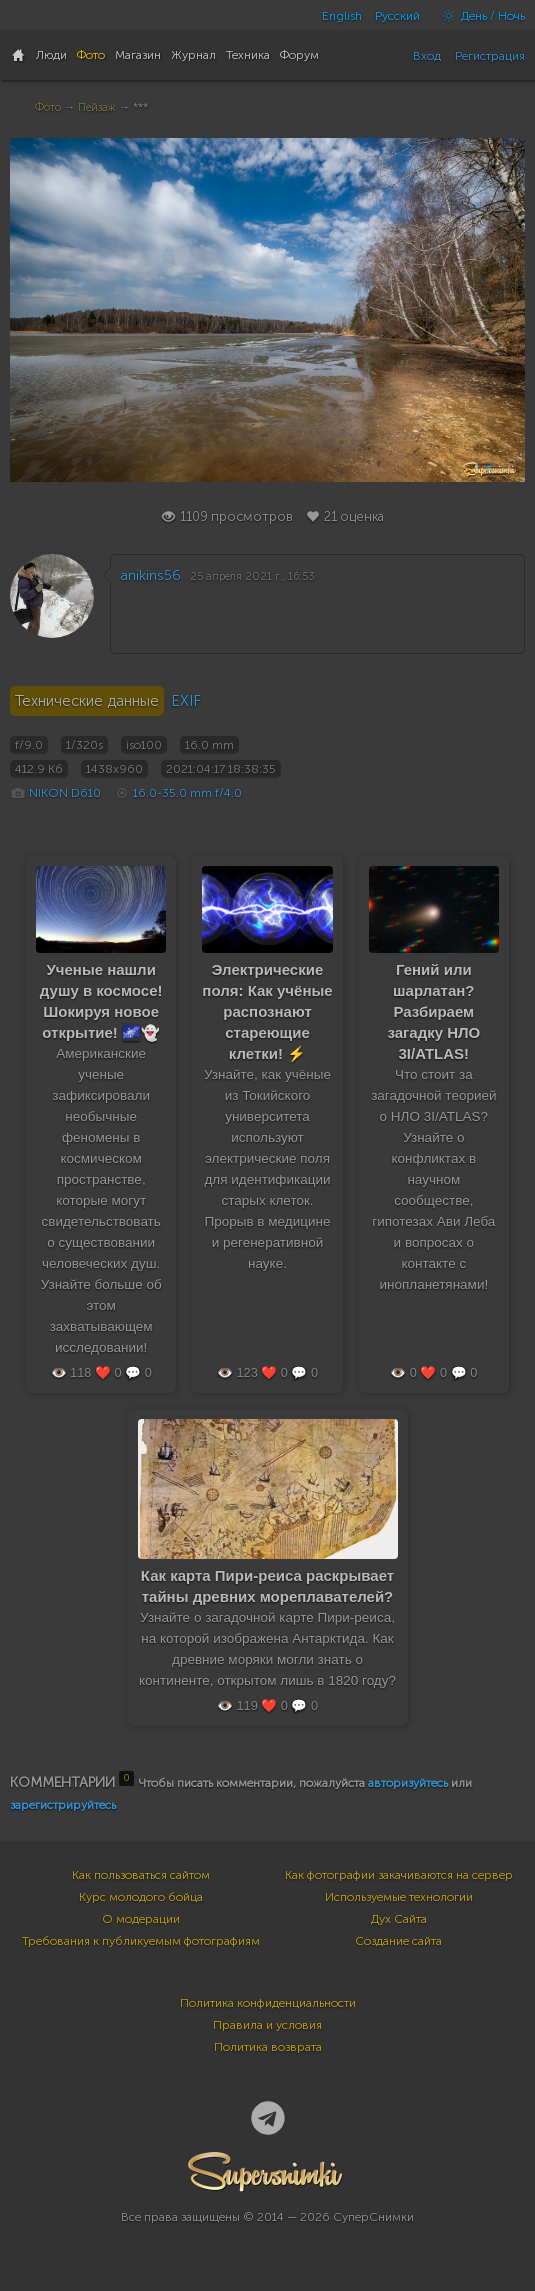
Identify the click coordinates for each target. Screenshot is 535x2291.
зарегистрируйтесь (63, 1805)
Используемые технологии (399, 1897)
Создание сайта (398, 1941)
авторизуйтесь (408, 1783)
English (342, 16)
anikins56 (151, 575)
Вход (427, 56)
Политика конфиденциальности (268, 2003)
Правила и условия (267, 2025)
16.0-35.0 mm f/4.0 (187, 793)
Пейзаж (97, 107)
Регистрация (490, 56)
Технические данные (87, 701)
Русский (397, 16)
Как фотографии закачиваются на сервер (399, 1875)
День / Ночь (479, 16)
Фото (48, 107)
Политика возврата (268, 2047)
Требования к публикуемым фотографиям (141, 1941)
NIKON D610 (65, 793)
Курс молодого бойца (141, 1897)
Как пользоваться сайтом (141, 1875)
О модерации (141, 1919)
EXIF (186, 701)
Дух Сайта (399, 1919)
